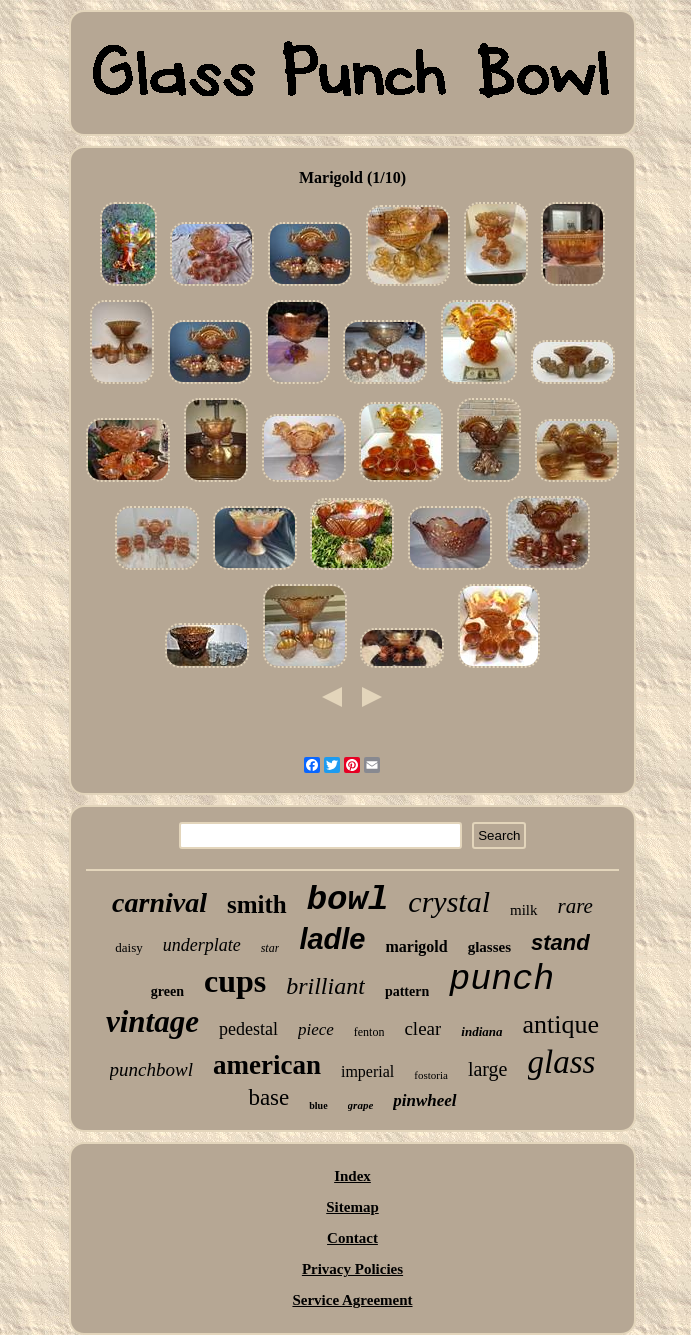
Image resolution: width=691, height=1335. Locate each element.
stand (560, 942)
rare (575, 906)
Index (352, 1176)
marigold (416, 946)
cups (235, 981)
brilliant (325, 986)
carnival (159, 902)
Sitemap (352, 1207)
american (267, 1065)
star (270, 948)
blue (318, 1105)
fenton (369, 1032)
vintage (152, 1021)
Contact (352, 1238)
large (488, 1069)
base (268, 1097)
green (167, 991)
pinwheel (424, 1100)
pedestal (248, 1029)
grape (361, 1105)
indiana (481, 1031)
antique (561, 1024)
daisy (128, 947)
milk (524, 910)
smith (257, 904)
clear (422, 1028)
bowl (348, 900)
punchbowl (151, 1069)
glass (562, 1062)
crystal (449, 901)
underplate (202, 945)
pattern (407, 991)
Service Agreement (352, 1300)
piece (316, 1029)
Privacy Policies (352, 1269)
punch (501, 980)
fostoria (431, 1075)
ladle (332, 939)
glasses (489, 947)
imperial (367, 1071)
